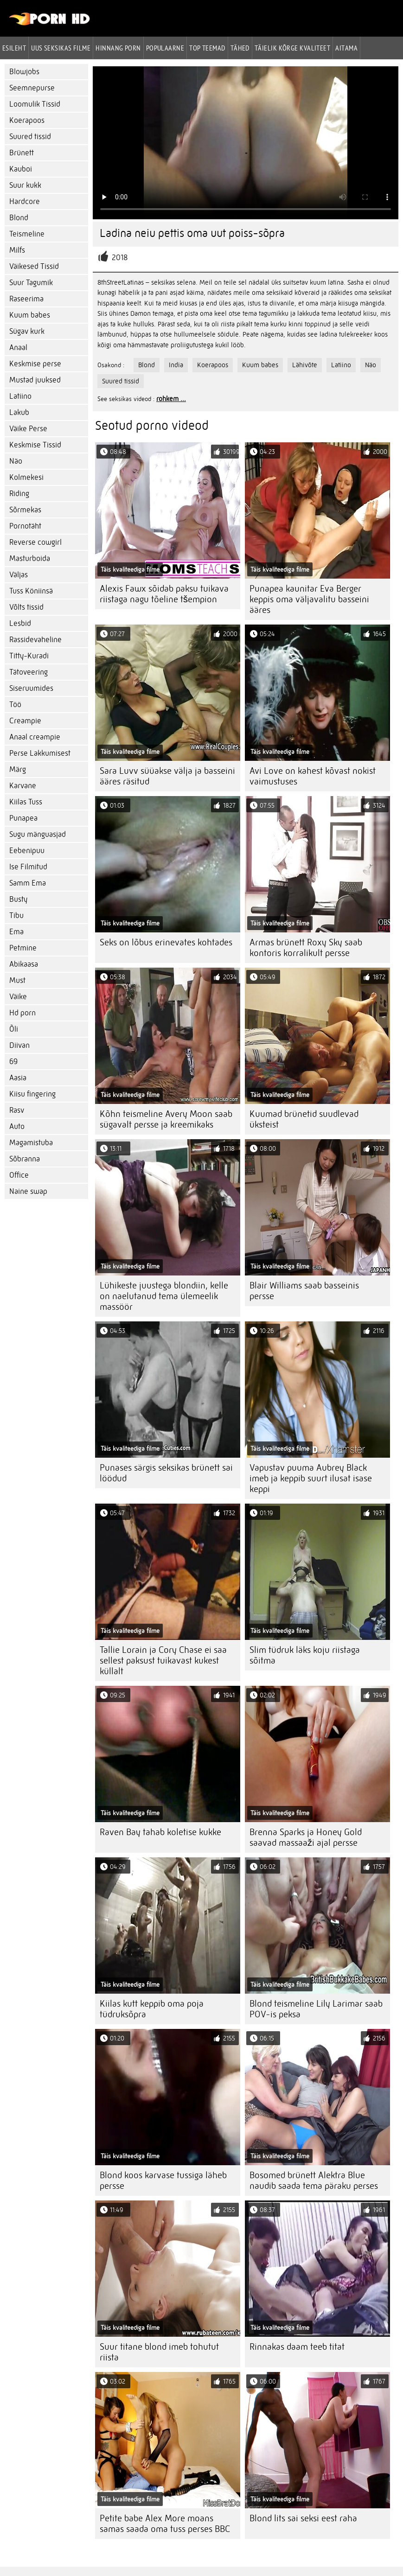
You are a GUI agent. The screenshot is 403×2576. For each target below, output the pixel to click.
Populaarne (165, 47)
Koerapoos (27, 120)
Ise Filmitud (28, 866)
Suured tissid (30, 136)
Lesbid (20, 623)
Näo (15, 461)
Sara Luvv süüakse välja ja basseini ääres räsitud (167, 776)
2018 (120, 257)
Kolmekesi (26, 477)
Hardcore (24, 201)
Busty (18, 899)
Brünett (21, 152)
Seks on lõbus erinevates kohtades (166, 942)
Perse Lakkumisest (39, 753)
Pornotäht (25, 526)
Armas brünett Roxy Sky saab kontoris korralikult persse (305, 947)
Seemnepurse (32, 87)
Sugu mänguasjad (37, 834)
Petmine (23, 948)
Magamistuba (31, 1142)
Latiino (20, 396)
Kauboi (20, 169)
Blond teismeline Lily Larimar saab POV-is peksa (316, 2009)
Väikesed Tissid (34, 266)
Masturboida (29, 558)
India (176, 365)
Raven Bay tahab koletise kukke (160, 1832)
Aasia (17, 1077)
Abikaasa (23, 964)
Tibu (16, 915)
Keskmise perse (35, 363)
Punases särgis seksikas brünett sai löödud (166, 1473)
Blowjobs (24, 71)
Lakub (19, 412)
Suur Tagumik (31, 282)
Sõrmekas (25, 509)
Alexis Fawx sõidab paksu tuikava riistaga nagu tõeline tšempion (164, 594)
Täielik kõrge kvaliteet (292, 47)
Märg (17, 769)
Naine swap (28, 1191)
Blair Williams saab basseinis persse (304, 1290)
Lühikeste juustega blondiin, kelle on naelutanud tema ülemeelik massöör (164, 1296)
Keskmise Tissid (35, 444)
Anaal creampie (34, 737)
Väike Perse (28, 428)
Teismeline (27, 234)
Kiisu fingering (32, 1094)
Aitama (346, 47)
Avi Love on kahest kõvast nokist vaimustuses (312, 776)
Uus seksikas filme (60, 47)
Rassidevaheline (35, 639)
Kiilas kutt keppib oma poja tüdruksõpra (152, 2009)
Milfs (17, 250)
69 (13, 1061)
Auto (17, 1126)
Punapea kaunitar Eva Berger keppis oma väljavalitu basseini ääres (309, 599)
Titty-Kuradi (29, 655)
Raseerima (26, 298)
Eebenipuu (27, 850)
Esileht (14, 47)
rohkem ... (171, 399)
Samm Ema (27, 883)
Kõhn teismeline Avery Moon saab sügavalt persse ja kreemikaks (166, 1119)
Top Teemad (207, 47)
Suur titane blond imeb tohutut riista (159, 2352)
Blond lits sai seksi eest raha (303, 2518)
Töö (15, 704)
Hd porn (22, 1012)
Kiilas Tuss (25, 801)
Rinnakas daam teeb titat (297, 2346)
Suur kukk (25, 185)
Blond (18, 217)
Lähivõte (304, 365)
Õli (13, 1029)
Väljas (18, 574)
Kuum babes (29, 315)
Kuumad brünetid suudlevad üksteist (303, 1119)
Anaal (18, 347)
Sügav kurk (27, 331)
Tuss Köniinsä (31, 591)
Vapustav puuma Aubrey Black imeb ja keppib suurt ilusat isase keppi (310, 1478)
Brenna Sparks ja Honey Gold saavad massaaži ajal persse (305, 1837)
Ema (16, 931)
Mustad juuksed (35, 380)
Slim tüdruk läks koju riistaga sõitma (304, 1655)
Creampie (25, 720)
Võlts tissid (26, 607)
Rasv (16, 1110)
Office (19, 1175)
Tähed (239, 47)
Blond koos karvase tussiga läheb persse (163, 2180)
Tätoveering (28, 672)
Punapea (23, 818)
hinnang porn (118, 47)
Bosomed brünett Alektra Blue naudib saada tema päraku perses (313, 2180)
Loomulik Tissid (34, 104)
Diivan (19, 1045)
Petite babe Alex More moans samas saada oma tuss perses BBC (165, 2523)
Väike (18, 996)
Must (17, 980)
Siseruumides (31, 688)
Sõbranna (24, 1158)
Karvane (22, 785)
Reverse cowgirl (35, 542)
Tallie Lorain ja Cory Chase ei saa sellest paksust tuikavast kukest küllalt (163, 1661)
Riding (19, 493)
